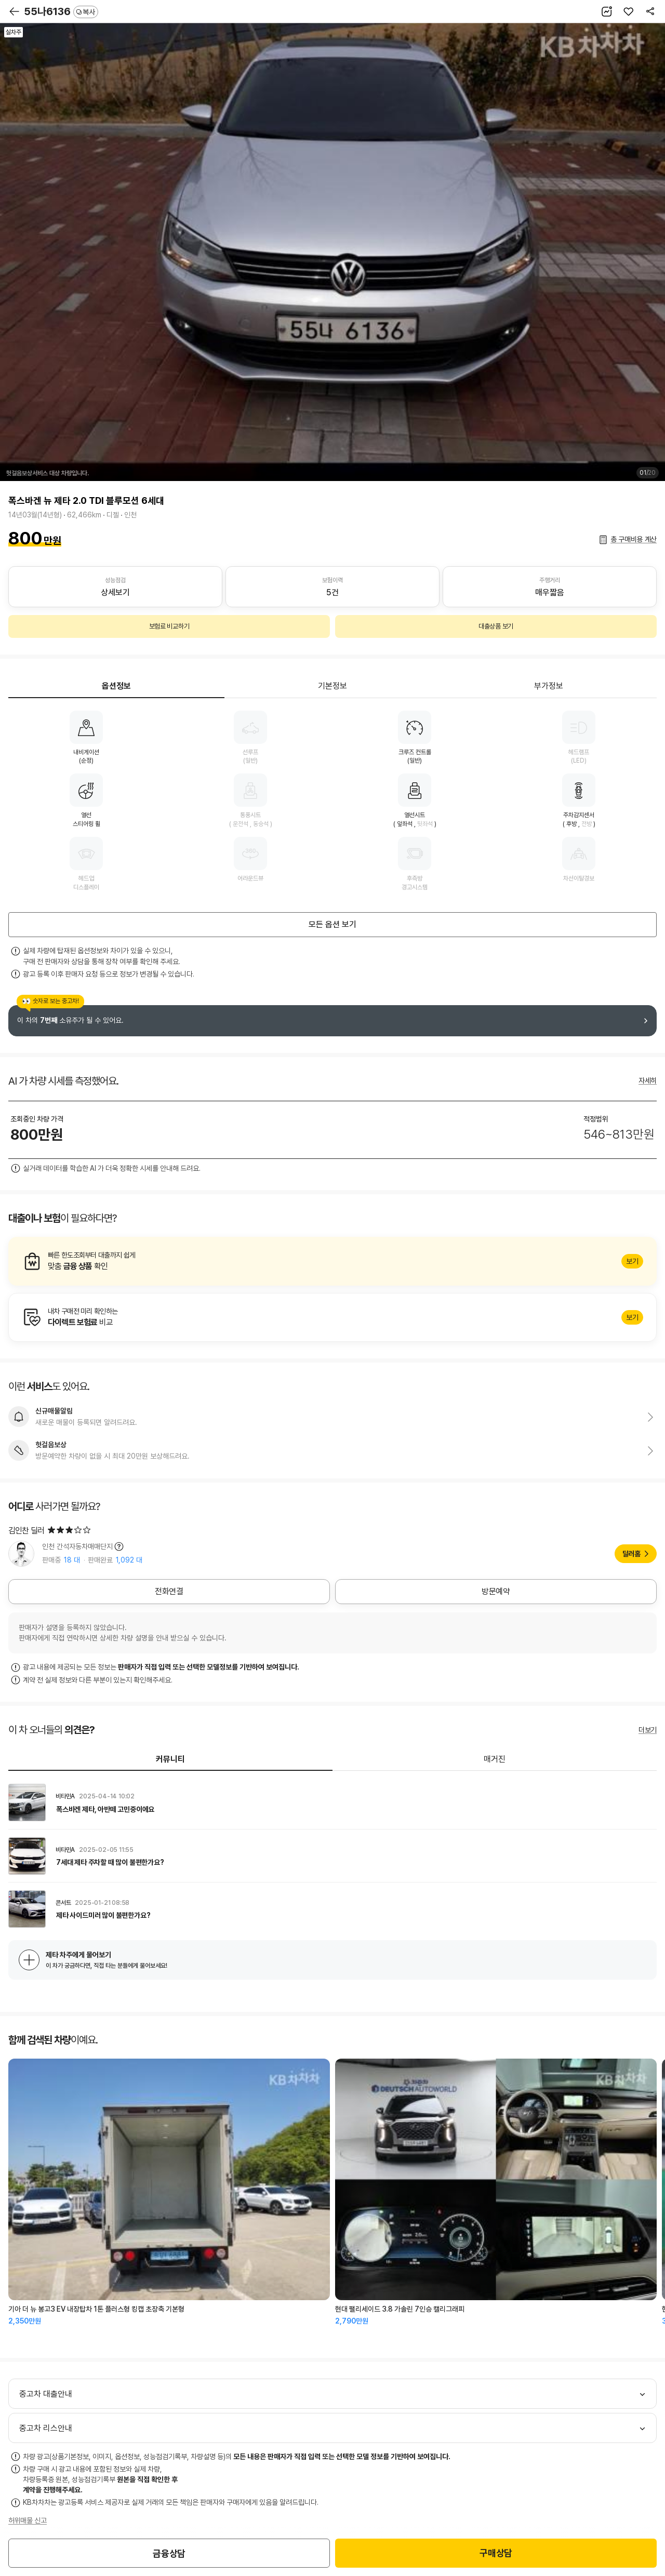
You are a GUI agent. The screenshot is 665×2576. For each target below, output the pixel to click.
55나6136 (61, 11)
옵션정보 (116, 686)
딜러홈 (631, 1554)
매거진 (495, 1759)
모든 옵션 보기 (332, 924)
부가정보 (548, 686)
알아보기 (332, 1261)
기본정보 (332, 686)
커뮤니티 (170, 1759)
